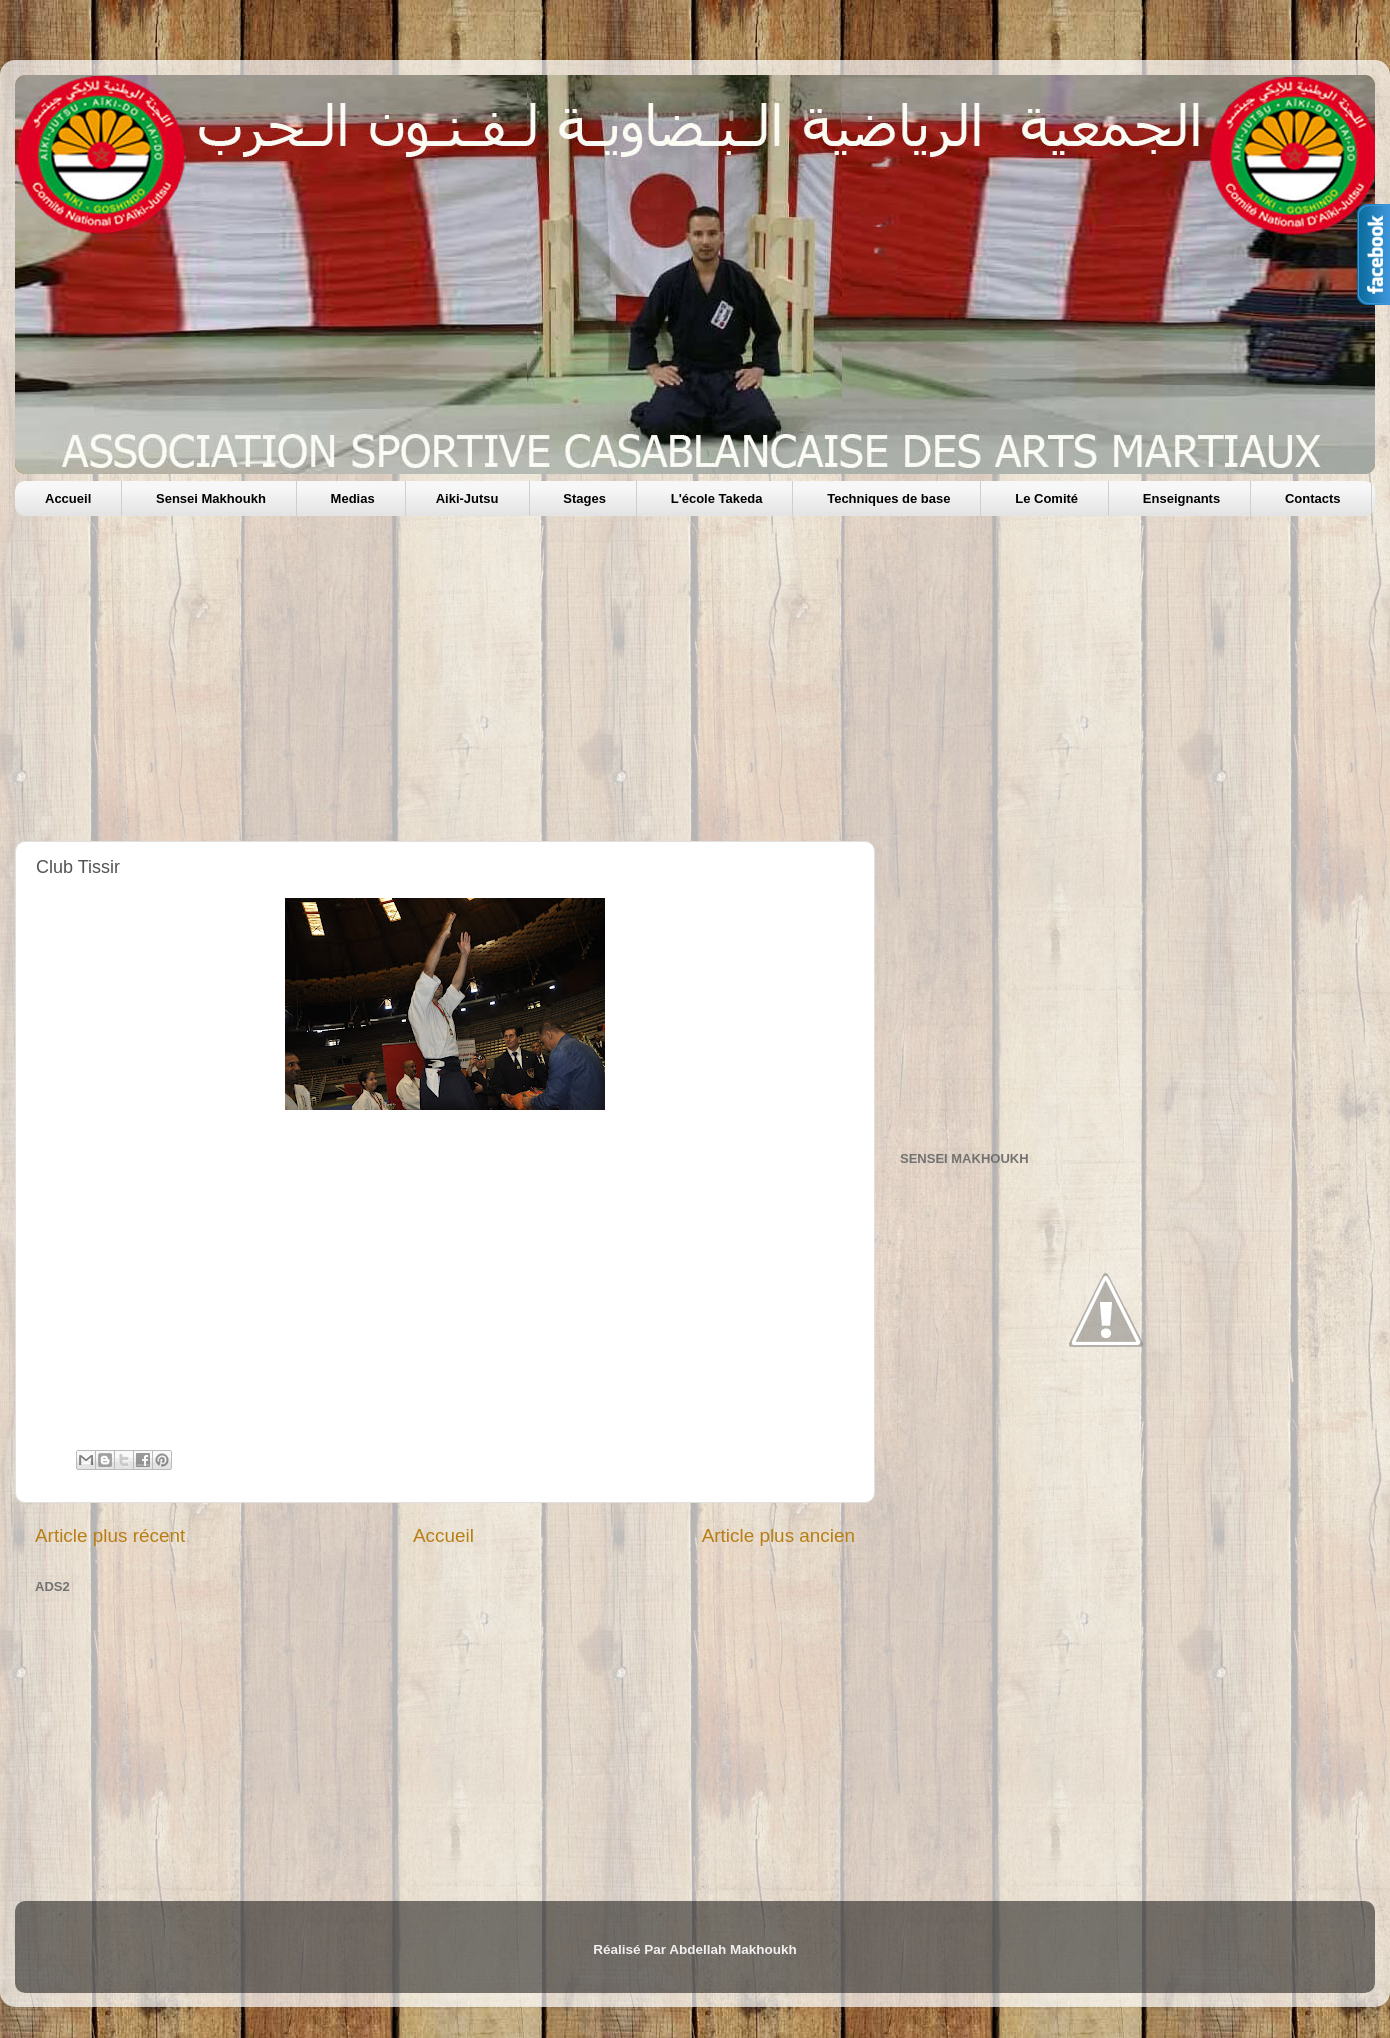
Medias (353, 498)
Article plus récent (110, 1535)
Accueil (68, 498)
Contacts (1313, 498)
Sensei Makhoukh (211, 498)
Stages (584, 498)
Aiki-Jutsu (467, 498)
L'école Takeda (717, 498)
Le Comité (1046, 498)
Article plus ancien (778, 1535)
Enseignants (1181, 498)
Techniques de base (888, 498)
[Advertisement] (615, 686)
